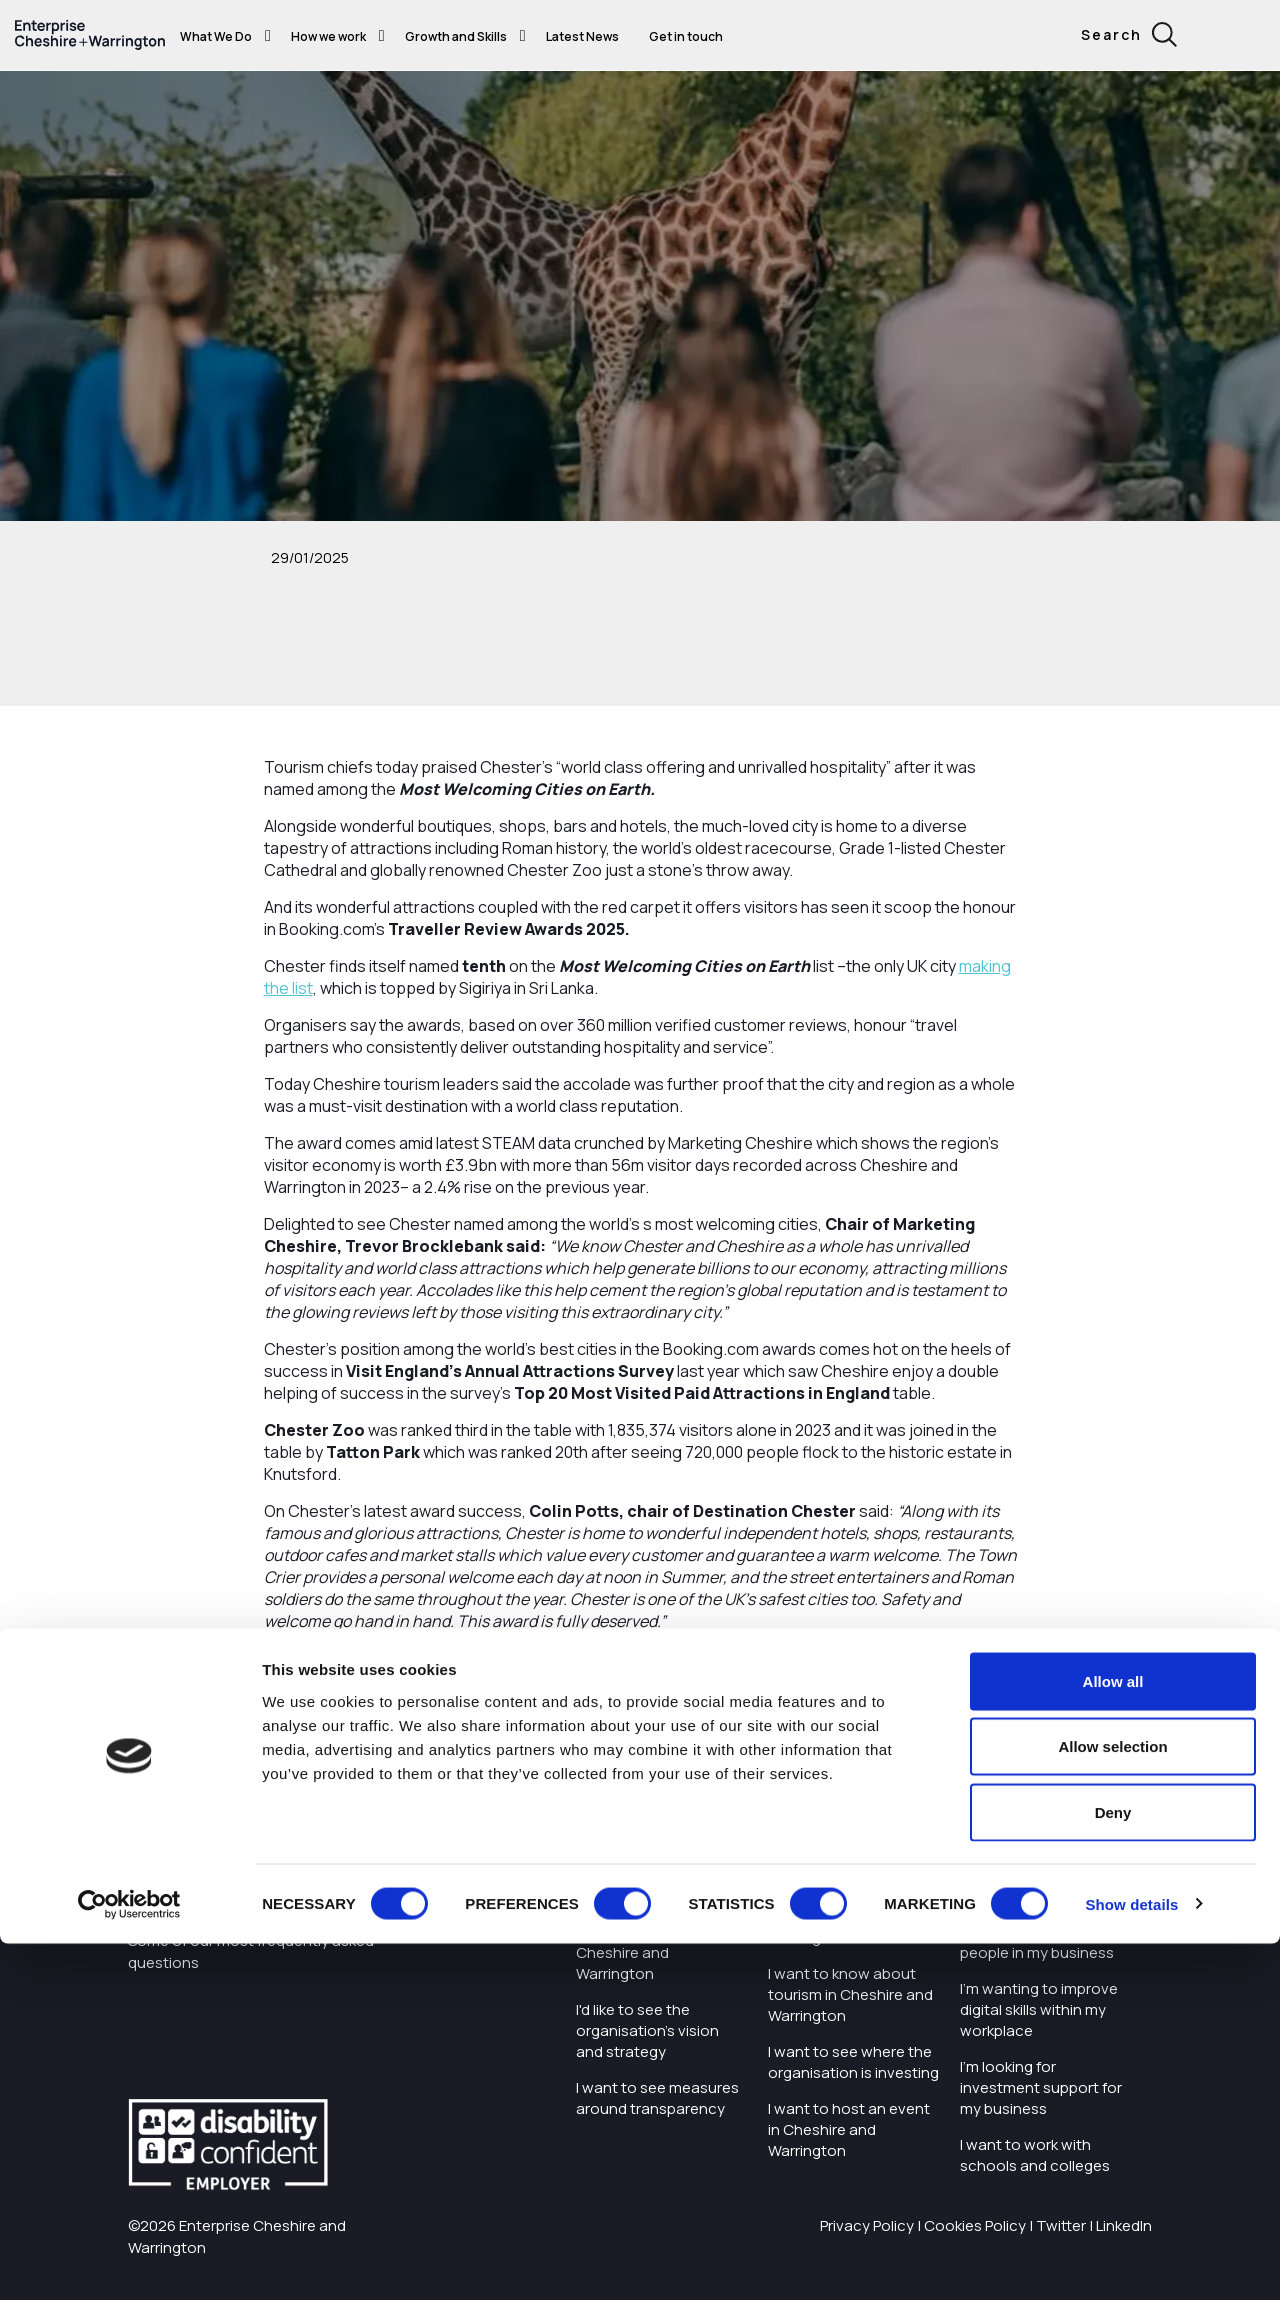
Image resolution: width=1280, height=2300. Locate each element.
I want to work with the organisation (655, 1885)
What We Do (216, 36)
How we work (328, 36)
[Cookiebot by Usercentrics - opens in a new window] (129, 2261)
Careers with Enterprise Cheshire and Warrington (657, 1952)
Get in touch (686, 36)
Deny (1113, 2168)
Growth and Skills (456, 36)
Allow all (1113, 2037)
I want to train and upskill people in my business (1045, 1942)
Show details (1131, 2260)
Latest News (582, 36)
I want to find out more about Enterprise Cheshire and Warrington (847, 1906)
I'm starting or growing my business (1037, 1885)
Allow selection (1112, 2103)
